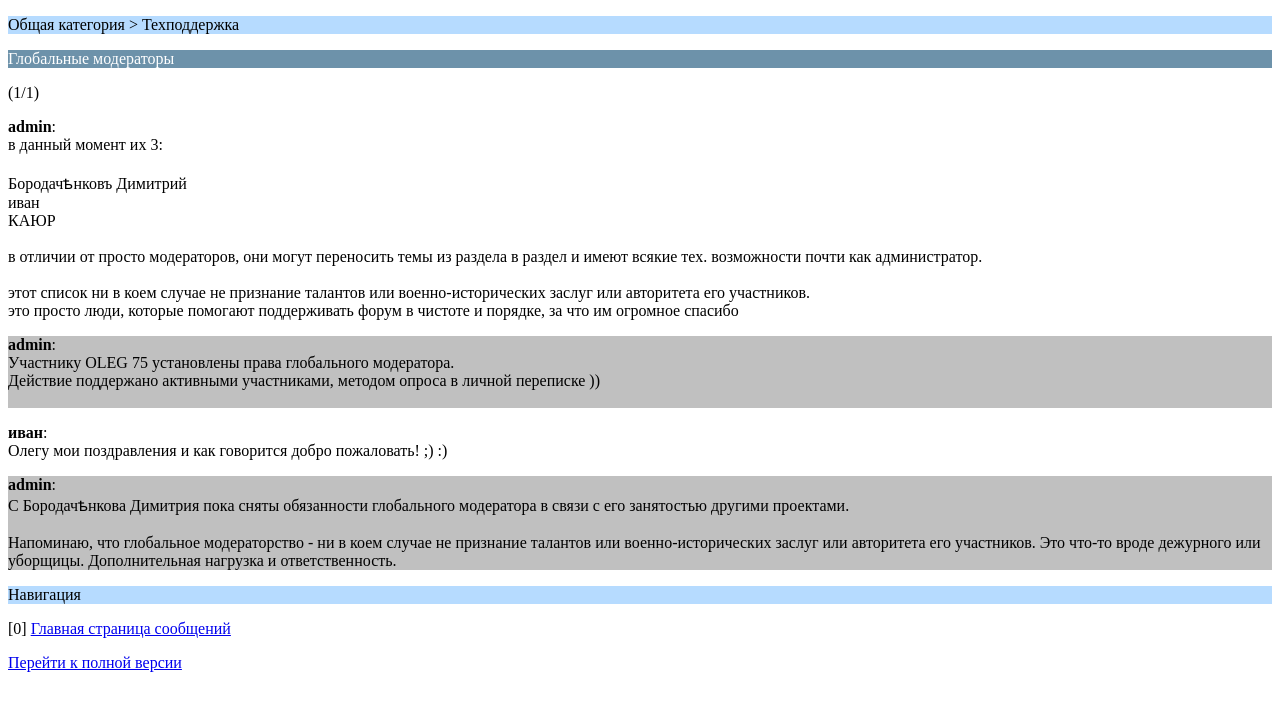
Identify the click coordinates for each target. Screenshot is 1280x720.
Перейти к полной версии (95, 662)
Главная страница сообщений (131, 628)
